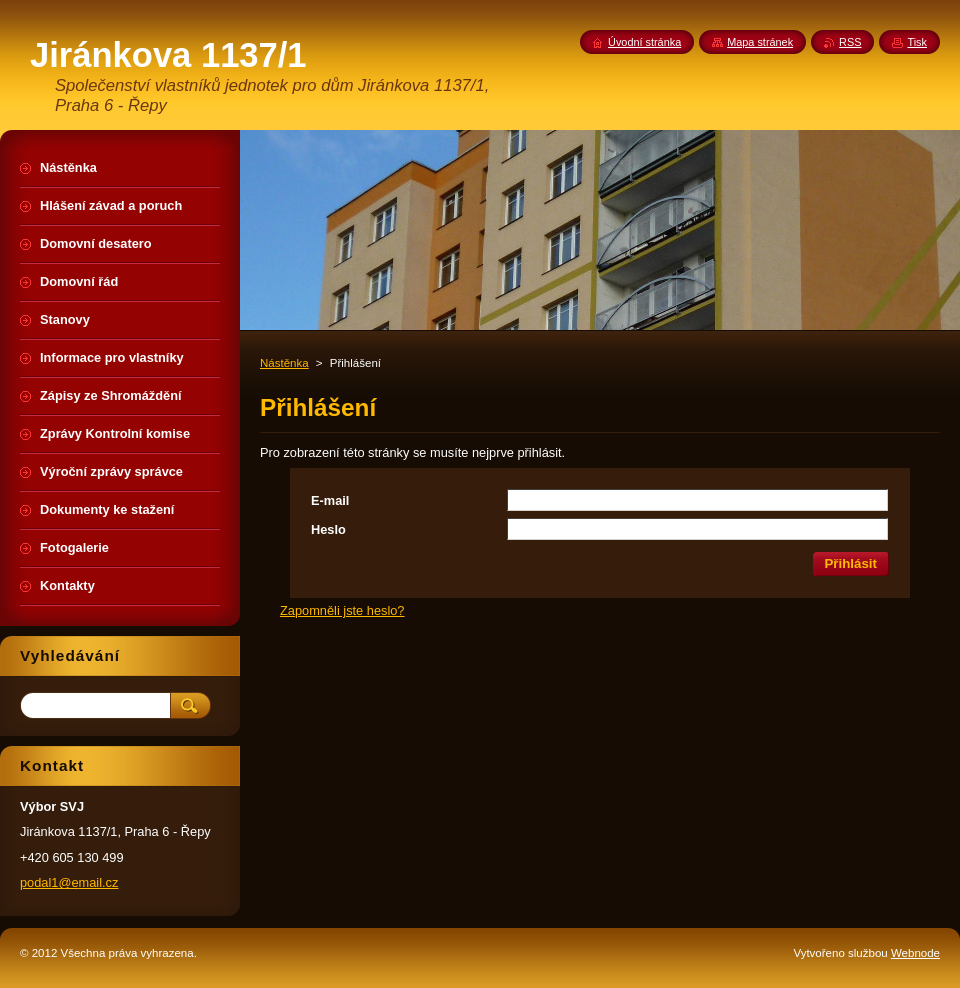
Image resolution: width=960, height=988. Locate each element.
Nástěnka (284, 363)
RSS (850, 42)
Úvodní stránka (644, 42)
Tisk (917, 42)
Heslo (328, 529)
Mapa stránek (760, 42)
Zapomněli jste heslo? (342, 610)
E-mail (330, 500)
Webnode (915, 953)
